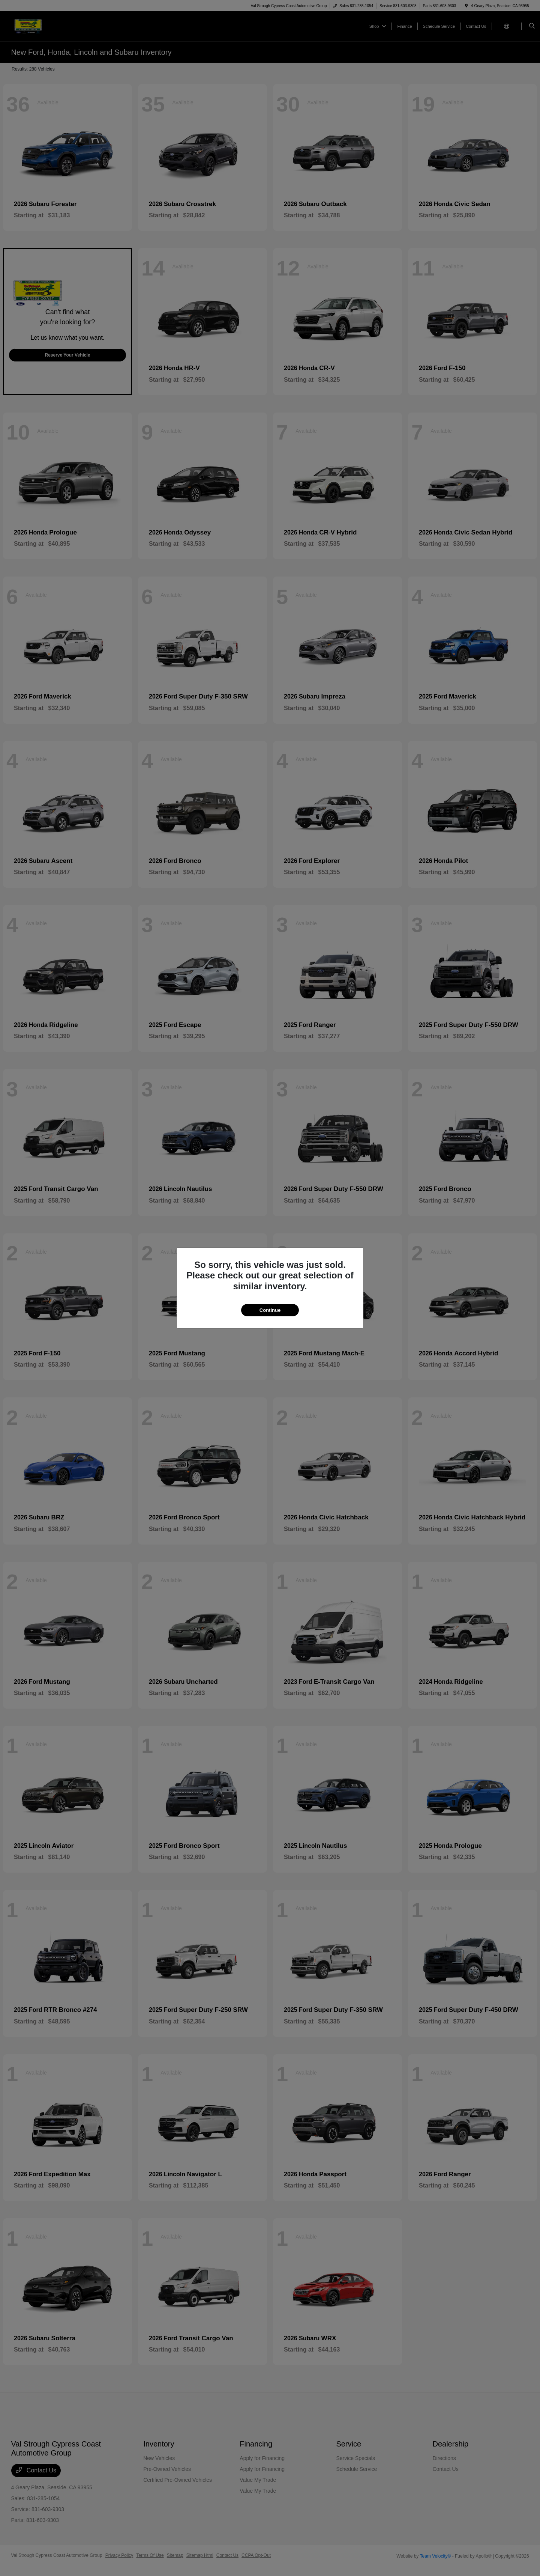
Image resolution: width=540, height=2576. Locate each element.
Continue (270, 1310)
